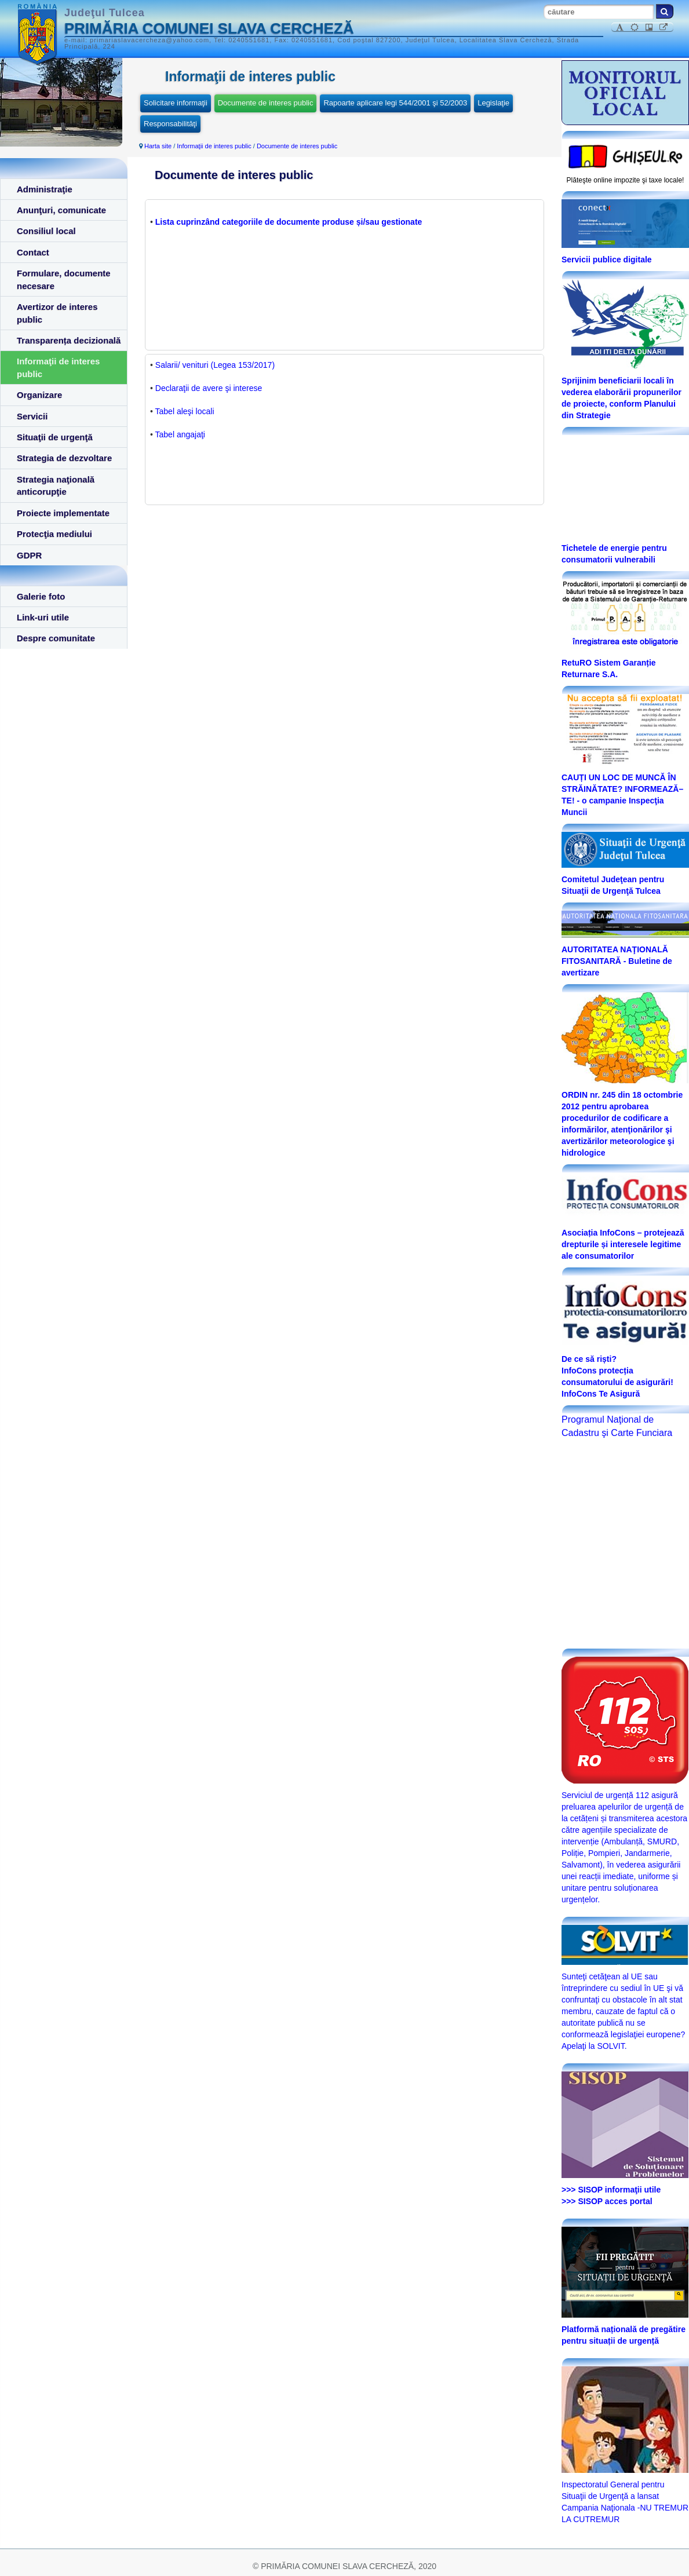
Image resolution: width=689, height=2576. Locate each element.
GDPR (29, 555)
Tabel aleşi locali (184, 411)
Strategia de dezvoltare (64, 458)
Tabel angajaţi (180, 434)
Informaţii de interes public (58, 367)
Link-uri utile (43, 617)
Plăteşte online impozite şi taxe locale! (625, 180)
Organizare (39, 395)
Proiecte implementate (63, 513)
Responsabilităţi (170, 123)
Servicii (32, 416)
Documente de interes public (265, 102)
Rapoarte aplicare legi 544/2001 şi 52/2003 (395, 102)
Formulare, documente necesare (64, 279)
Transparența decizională (69, 340)
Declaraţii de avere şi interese (208, 388)
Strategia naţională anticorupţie (55, 485)
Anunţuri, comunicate (61, 210)
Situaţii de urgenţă (55, 437)
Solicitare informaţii (175, 102)
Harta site (158, 145)
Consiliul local (46, 231)
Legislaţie (493, 102)
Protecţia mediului (54, 534)
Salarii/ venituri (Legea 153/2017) (215, 365)
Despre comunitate (56, 638)
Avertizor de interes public (57, 313)
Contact (33, 252)
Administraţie (44, 189)
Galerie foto (41, 596)
